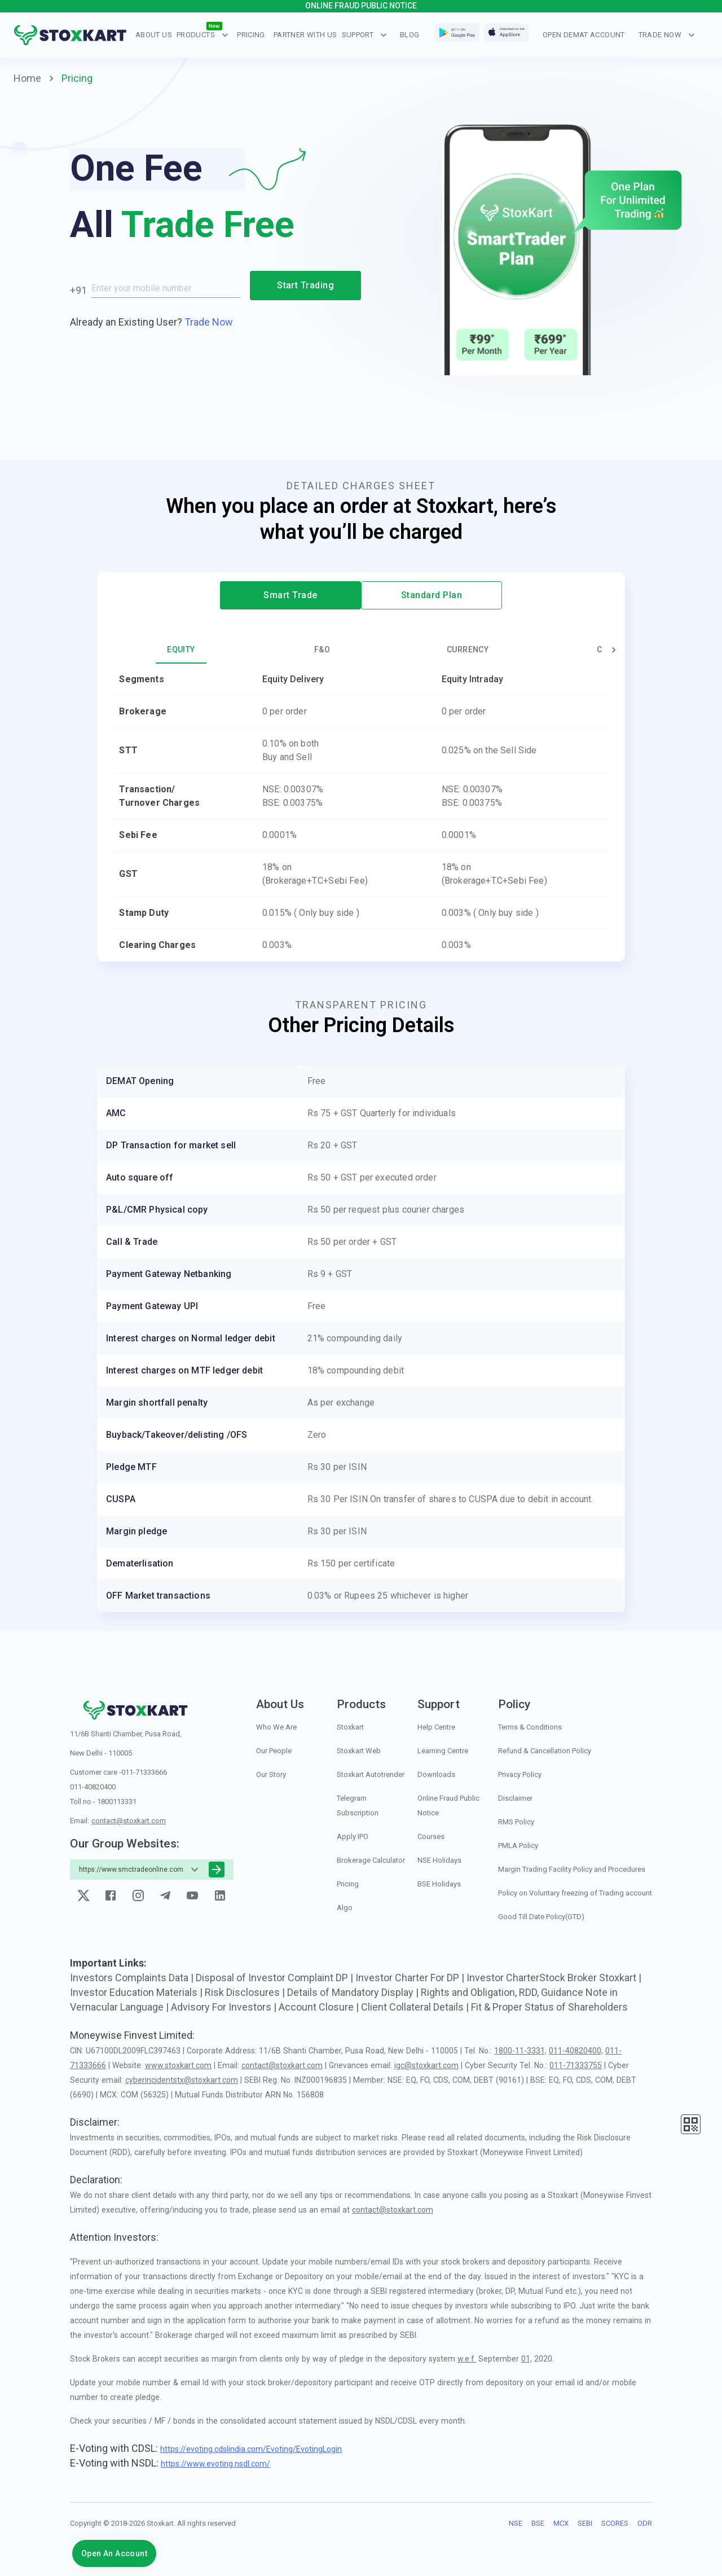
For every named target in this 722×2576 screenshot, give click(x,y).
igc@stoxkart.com (426, 2065)
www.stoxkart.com (178, 2065)
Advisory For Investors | (225, 2007)
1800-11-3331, (520, 2050)
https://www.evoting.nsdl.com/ (215, 2463)
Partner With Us (305, 35)
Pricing (251, 35)
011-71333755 (575, 2065)
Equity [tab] (181, 650)
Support (365, 35)
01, (526, 2358)
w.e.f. (466, 2358)
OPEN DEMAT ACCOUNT (584, 35)
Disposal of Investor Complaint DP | (275, 1977)
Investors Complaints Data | (133, 1977)
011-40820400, (576, 2050)
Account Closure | (320, 2007)
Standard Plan (431, 595)
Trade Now (667, 35)
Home (27, 78)
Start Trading (305, 285)
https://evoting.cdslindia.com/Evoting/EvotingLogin (251, 2449)
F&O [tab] (322, 650)
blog (409, 35)
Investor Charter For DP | (410, 1977)
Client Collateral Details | (416, 2007)
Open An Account (114, 2553)
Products (202, 35)
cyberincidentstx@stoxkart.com (181, 2080)
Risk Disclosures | (246, 1992)
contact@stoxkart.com (128, 1820)
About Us (153, 35)
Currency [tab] (468, 650)
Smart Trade (290, 595)
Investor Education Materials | (137, 1992)
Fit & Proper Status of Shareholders (549, 2007)
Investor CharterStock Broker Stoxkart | (553, 1977)
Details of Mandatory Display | (354, 1992)
